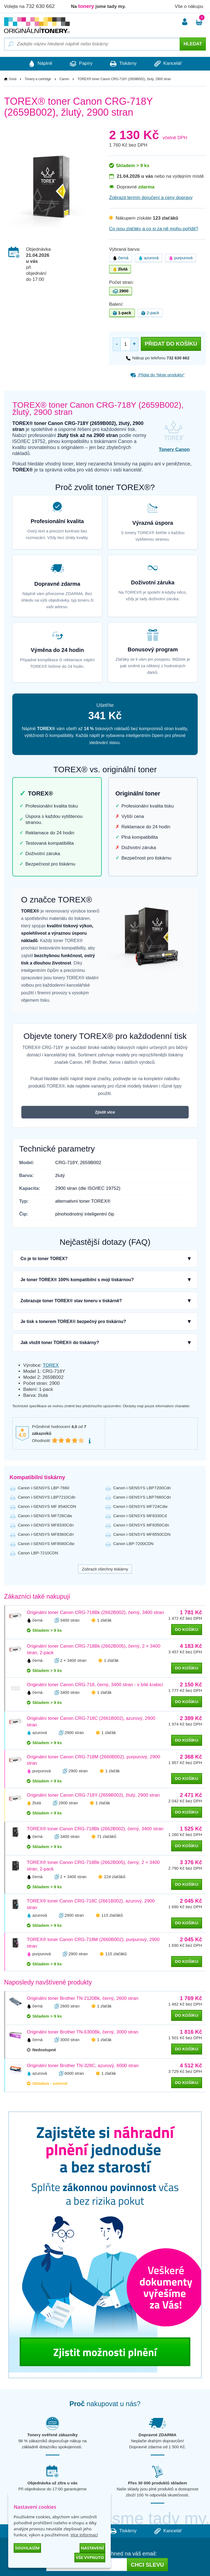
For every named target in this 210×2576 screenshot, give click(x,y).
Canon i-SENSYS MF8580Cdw (46, 1543)
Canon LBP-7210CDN (38, 1553)
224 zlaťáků (114, 1877)
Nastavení (92, 2548)
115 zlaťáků (112, 1915)
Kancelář (170, 63)
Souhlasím (27, 2548)
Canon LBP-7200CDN (133, 1543)
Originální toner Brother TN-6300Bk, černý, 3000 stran (82, 2032)
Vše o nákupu (189, 6)
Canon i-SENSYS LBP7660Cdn (142, 1497)
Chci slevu (147, 2565)
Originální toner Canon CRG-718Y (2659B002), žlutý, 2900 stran (93, 1795)
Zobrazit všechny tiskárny (105, 1569)
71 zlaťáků (106, 1836)
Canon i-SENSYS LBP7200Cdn (142, 1488)
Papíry (80, 63)
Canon (64, 79)
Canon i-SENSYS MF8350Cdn (141, 1525)
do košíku (186, 1629)
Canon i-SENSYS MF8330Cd (140, 1516)
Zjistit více (105, 1112)
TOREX (51, 1365)
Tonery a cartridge (38, 79)
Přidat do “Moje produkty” (157, 374)
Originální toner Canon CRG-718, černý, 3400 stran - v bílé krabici (95, 1684)
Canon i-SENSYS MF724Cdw (140, 1506)
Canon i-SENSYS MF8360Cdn (46, 1534)
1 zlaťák (104, 1620)
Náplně (38, 63)
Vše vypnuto (90, 2557)
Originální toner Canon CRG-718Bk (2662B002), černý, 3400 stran (95, 1612)
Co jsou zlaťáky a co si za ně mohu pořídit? (153, 228)
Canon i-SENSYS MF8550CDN (141, 1534)
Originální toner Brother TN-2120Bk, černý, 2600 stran (82, 1998)
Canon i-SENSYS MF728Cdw (45, 1516)
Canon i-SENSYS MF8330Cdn (46, 1525)
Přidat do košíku (171, 344)
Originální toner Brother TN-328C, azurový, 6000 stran (83, 2065)
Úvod (12, 79)
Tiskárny (124, 63)
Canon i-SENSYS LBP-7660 (43, 1488)
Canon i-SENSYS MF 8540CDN (47, 1506)
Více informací (84, 2534)
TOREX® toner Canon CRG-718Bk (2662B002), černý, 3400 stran (95, 1829)
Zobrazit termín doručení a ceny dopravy (150, 197)
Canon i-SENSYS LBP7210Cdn (46, 1497)
